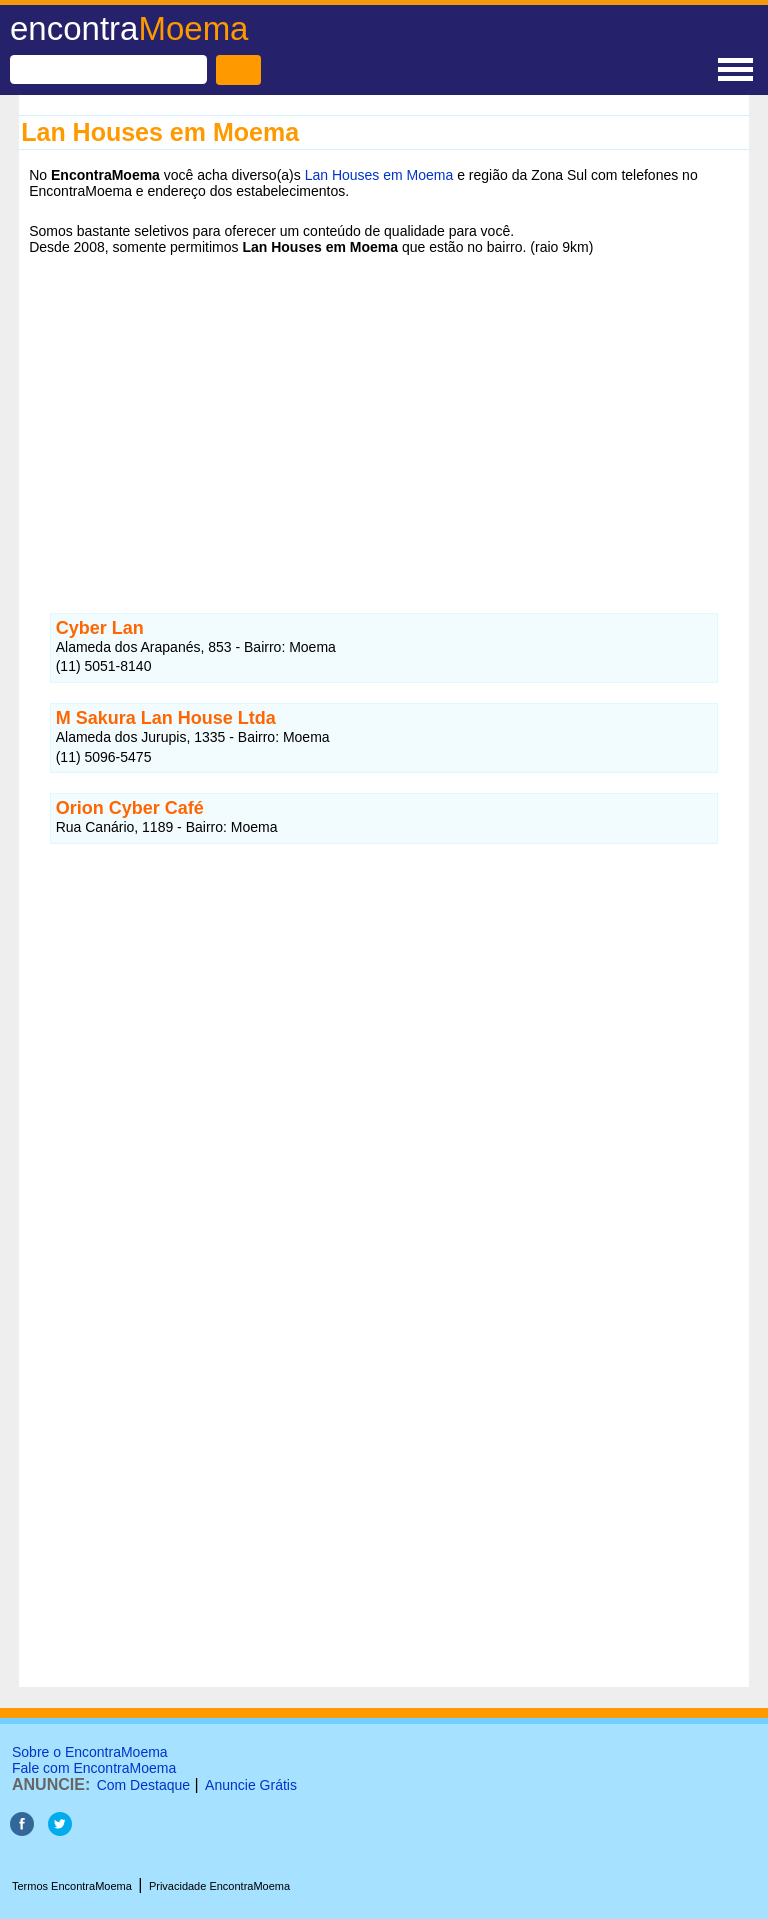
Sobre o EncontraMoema (90, 1752)
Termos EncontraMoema (72, 1886)
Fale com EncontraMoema (94, 1768)
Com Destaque (143, 1785)
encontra (129, 28)
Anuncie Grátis (251, 1785)
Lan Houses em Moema (379, 175)
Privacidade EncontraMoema (219, 1886)
